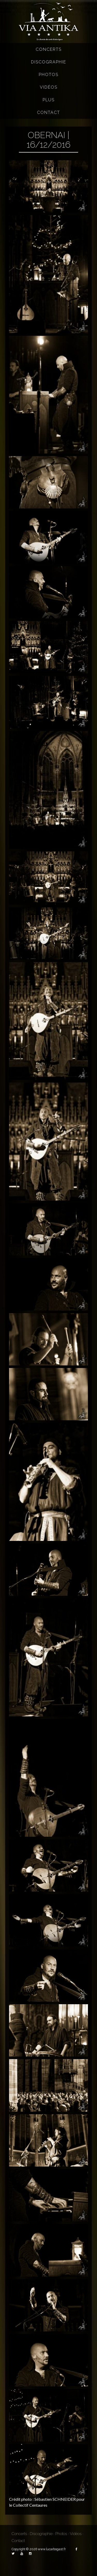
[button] (48, 186)
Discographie (48, 62)
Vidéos (48, 87)
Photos (48, 74)
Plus (49, 99)
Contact (48, 112)
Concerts (49, 49)
